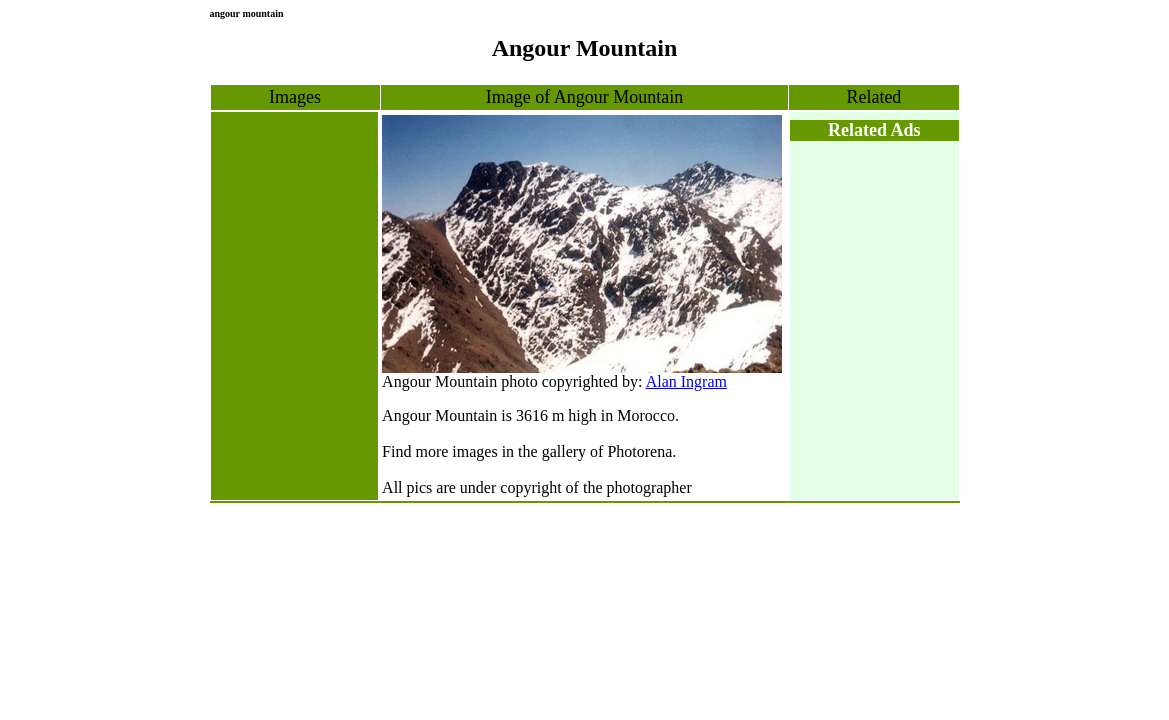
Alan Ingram (686, 381)
